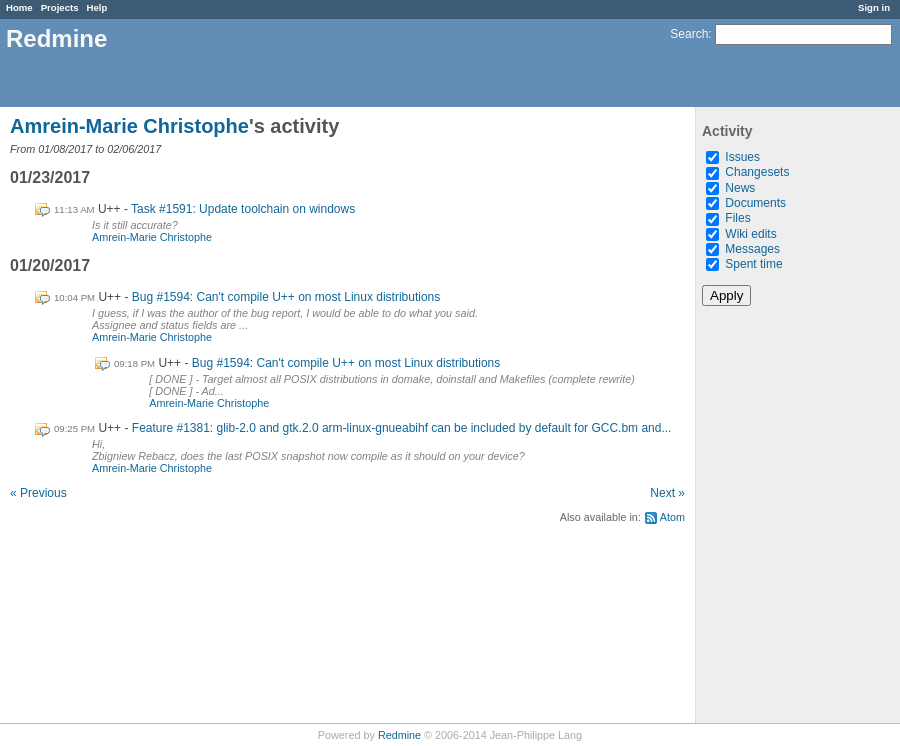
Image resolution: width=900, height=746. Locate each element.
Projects (60, 7)
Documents (755, 203)
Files (737, 218)
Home (19, 7)
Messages (752, 249)
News (740, 188)
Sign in (874, 7)
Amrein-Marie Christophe (129, 126)
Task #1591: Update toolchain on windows (243, 209)
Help (97, 7)
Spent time (753, 264)
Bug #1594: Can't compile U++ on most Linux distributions (286, 297)
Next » (667, 493)
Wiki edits (750, 234)
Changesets (757, 172)
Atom (672, 517)
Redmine (399, 735)
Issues (742, 157)
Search (689, 34)
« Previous (38, 493)
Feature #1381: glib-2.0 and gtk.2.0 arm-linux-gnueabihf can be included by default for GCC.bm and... (402, 428)
